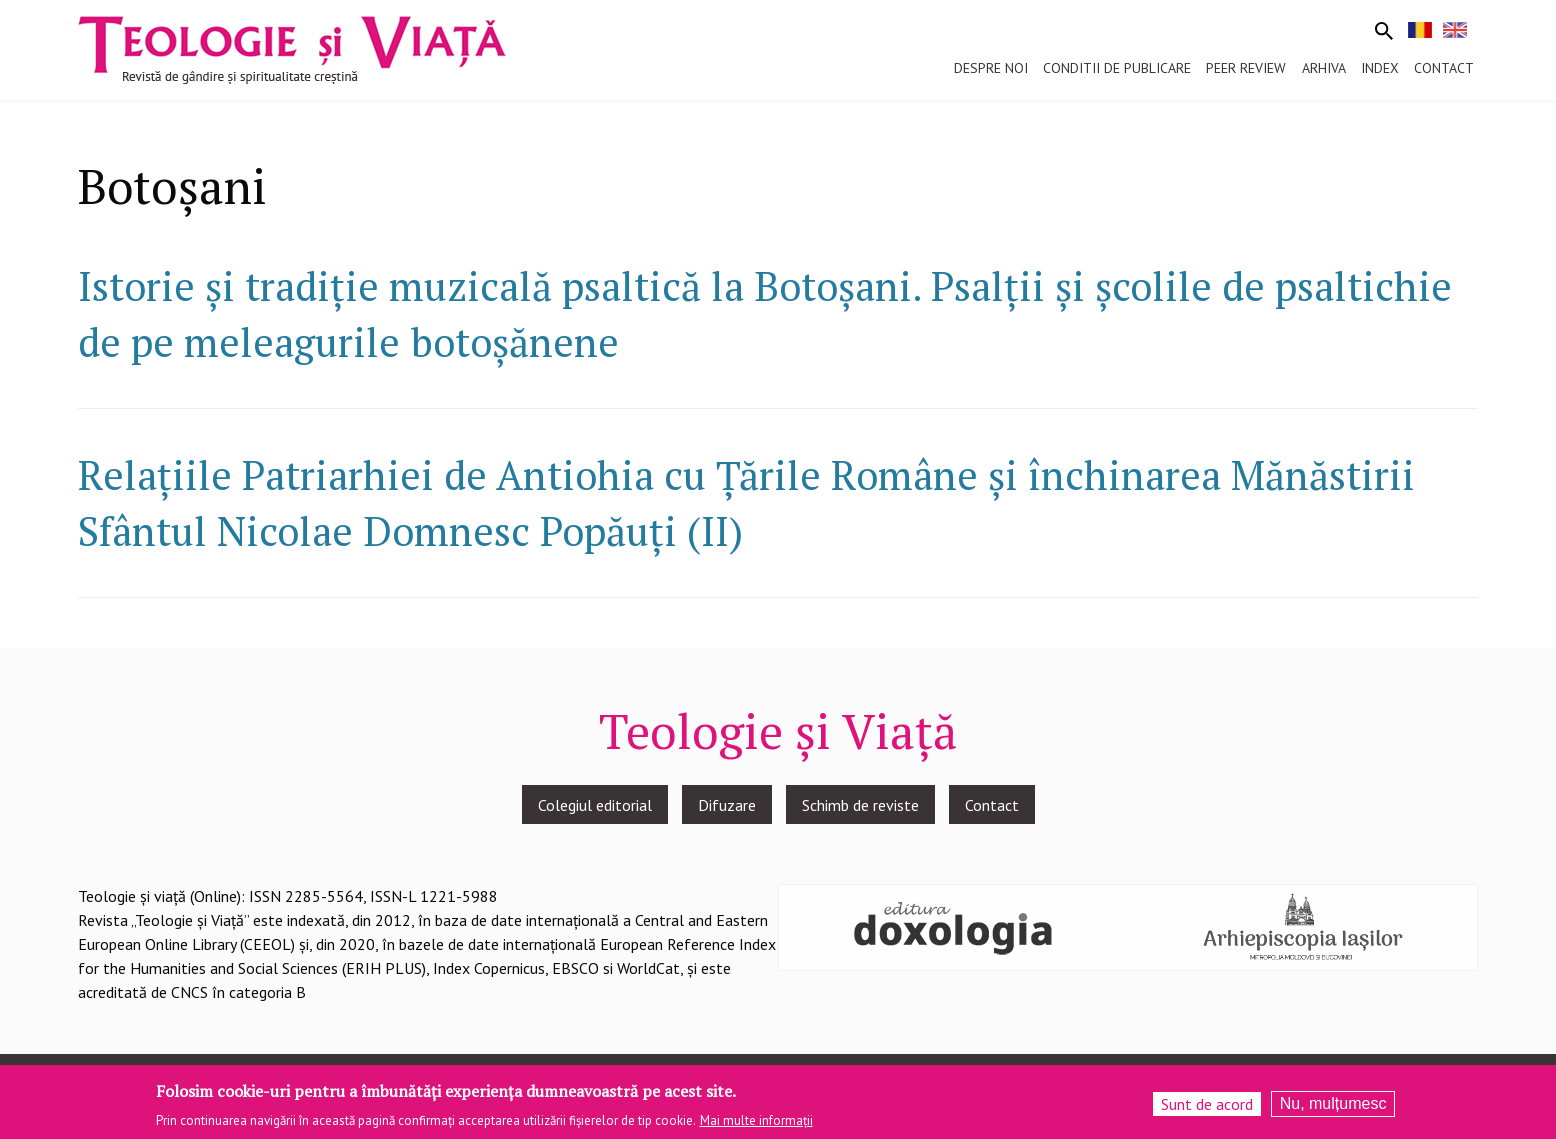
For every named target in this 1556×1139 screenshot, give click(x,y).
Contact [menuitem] (1444, 68)
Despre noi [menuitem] (991, 68)
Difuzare (727, 805)
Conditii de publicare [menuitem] (1117, 68)
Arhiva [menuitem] (1324, 68)
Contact (992, 805)
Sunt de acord (1207, 1110)
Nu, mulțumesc (1333, 1109)
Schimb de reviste (860, 805)
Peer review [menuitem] (1246, 68)
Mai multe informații (756, 1126)
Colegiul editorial (595, 805)
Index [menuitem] (1380, 68)
